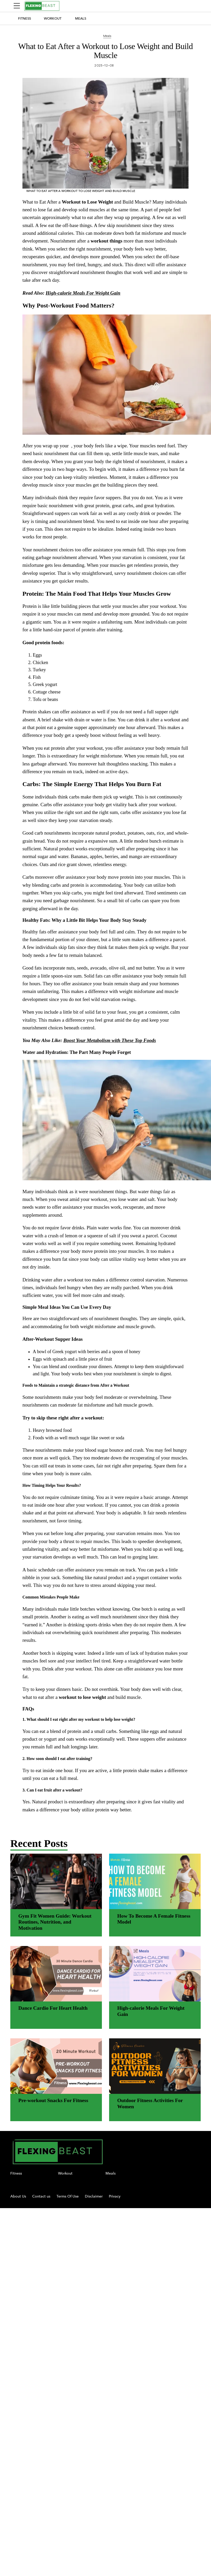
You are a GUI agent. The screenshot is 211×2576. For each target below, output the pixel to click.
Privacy (114, 2196)
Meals (80, 18)
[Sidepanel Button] (16, 6)
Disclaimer (94, 2196)
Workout (52, 18)
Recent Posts (39, 1843)
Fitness (24, 18)
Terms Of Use (67, 2196)
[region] (105, 1011)
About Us (18, 2196)
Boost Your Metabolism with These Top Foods (109, 1040)
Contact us (41, 2196)
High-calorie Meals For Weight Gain (83, 293)
